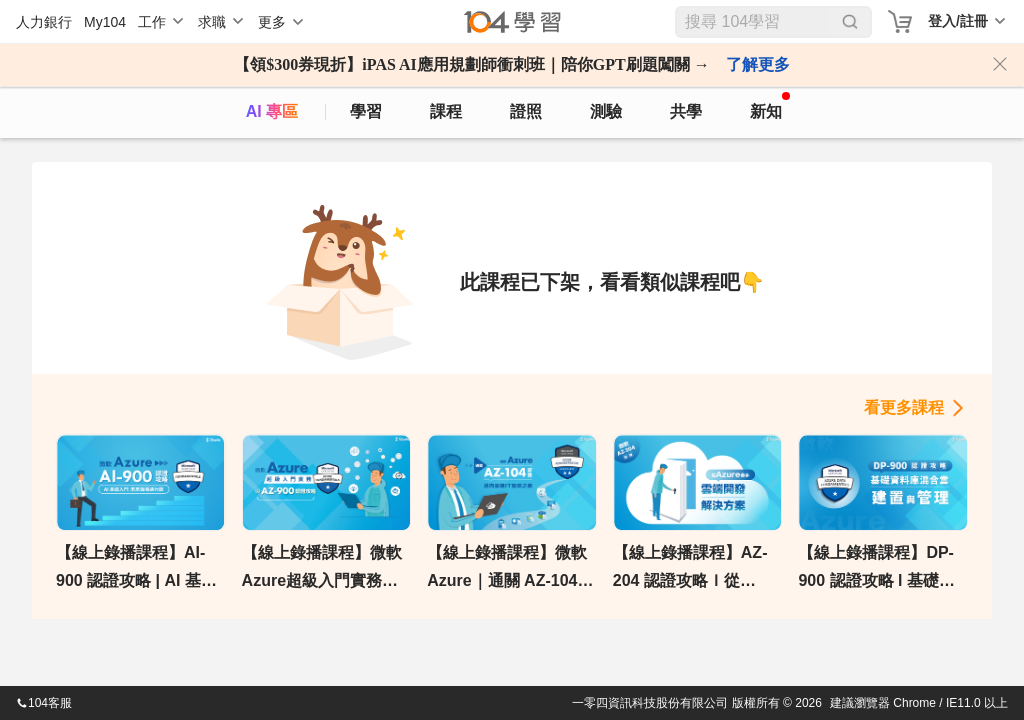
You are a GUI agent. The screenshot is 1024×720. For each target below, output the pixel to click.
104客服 (44, 703)
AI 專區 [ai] (272, 111)
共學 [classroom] (686, 111)
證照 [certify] (526, 111)
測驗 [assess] (606, 111)
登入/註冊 (958, 21)
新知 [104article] (770, 106)
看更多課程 (904, 407)
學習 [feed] (366, 111)
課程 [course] (446, 111)
